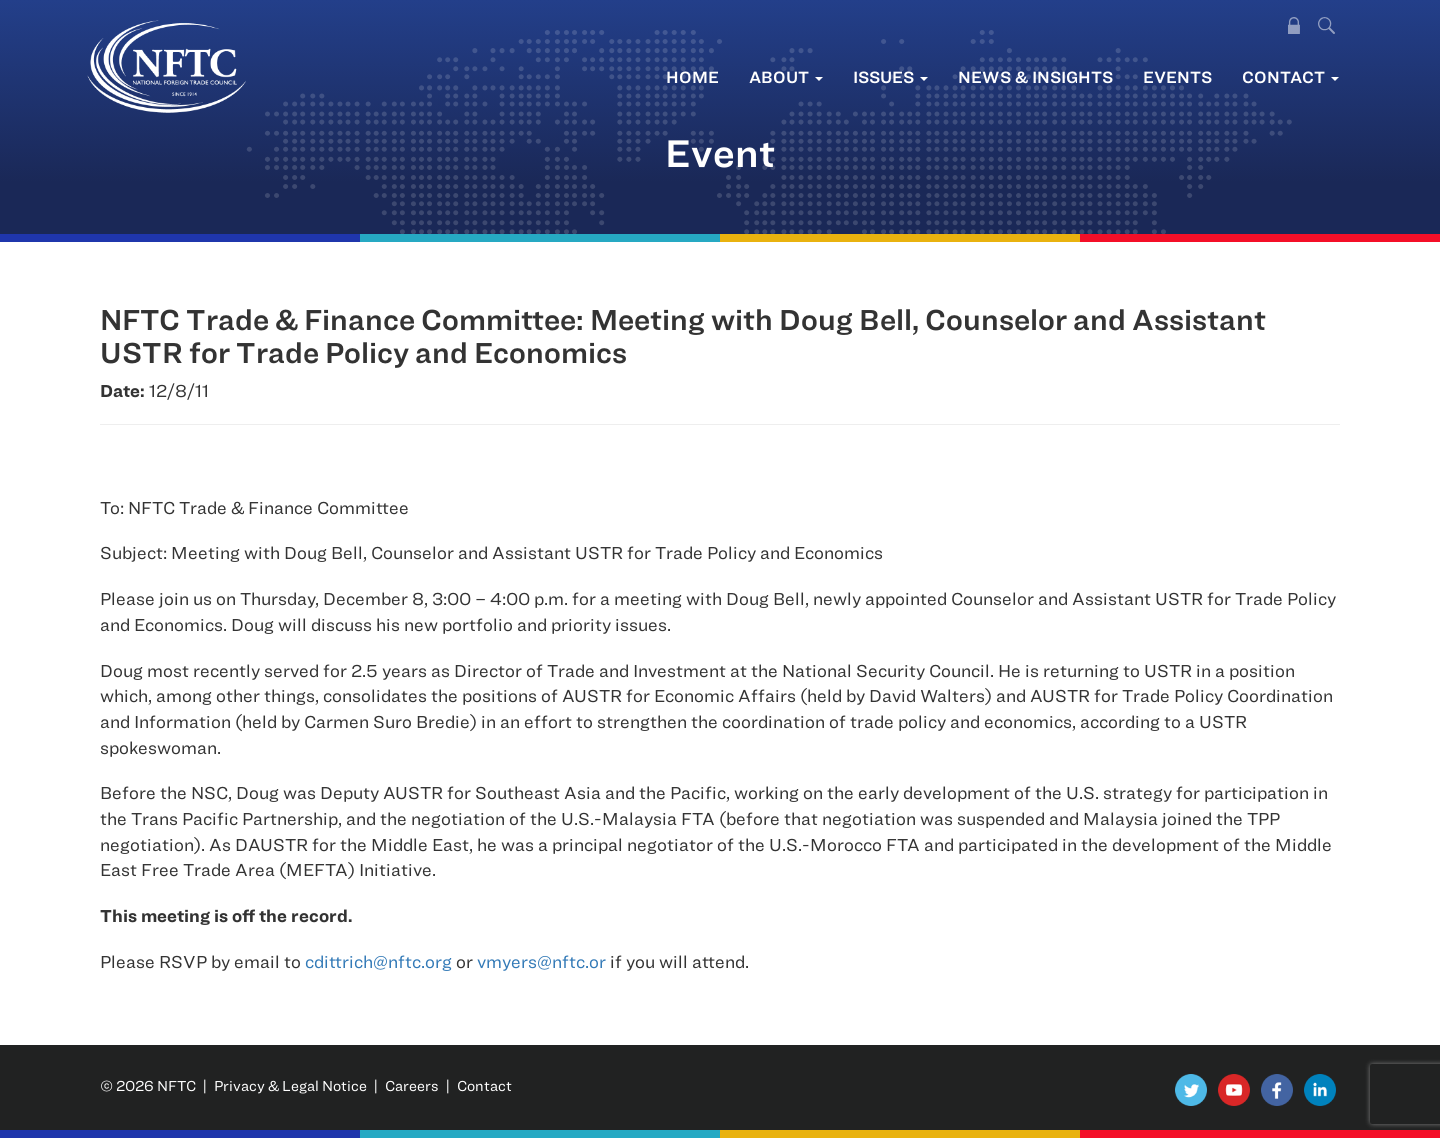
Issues (890, 76)
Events (1177, 76)
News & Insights (1035, 76)
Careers (412, 1085)
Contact (1290, 76)
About (786, 76)
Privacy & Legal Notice (290, 1085)
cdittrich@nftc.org (378, 961)
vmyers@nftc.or (541, 961)
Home (692, 76)
